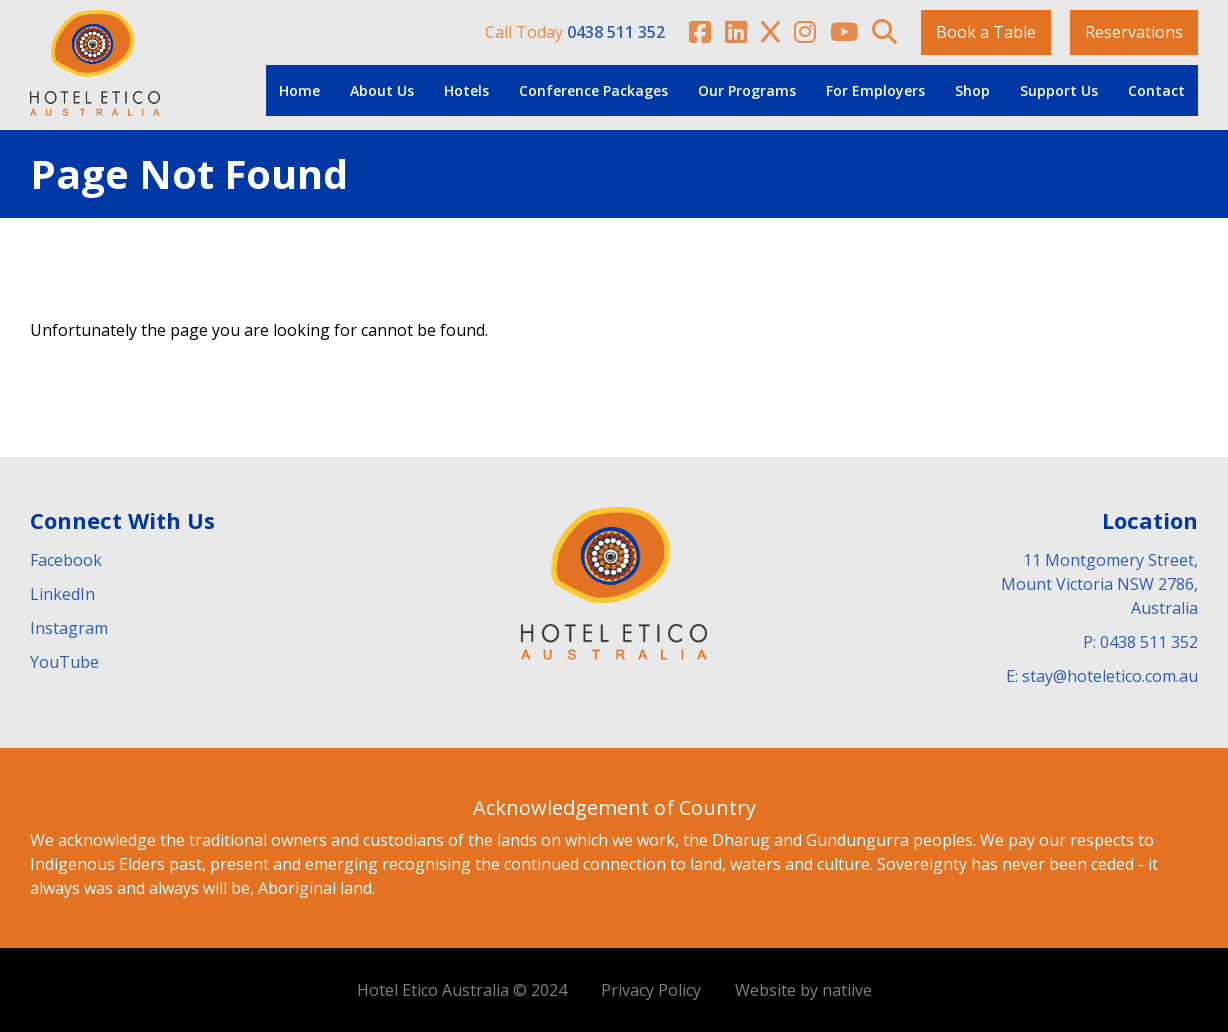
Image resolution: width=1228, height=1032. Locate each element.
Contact (1156, 90)
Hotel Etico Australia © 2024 (462, 990)
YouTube (64, 662)
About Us (382, 90)
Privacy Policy (651, 990)
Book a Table (986, 32)
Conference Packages (593, 90)
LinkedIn (62, 594)
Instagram (69, 628)
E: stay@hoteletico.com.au (1102, 676)
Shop (972, 90)
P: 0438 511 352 (1140, 642)
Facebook (66, 560)
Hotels (466, 90)
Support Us (1059, 90)
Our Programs (747, 90)
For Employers (875, 90)
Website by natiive (803, 990)
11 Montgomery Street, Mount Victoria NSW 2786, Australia (1099, 584)
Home (299, 90)
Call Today (575, 32)
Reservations (1134, 32)
